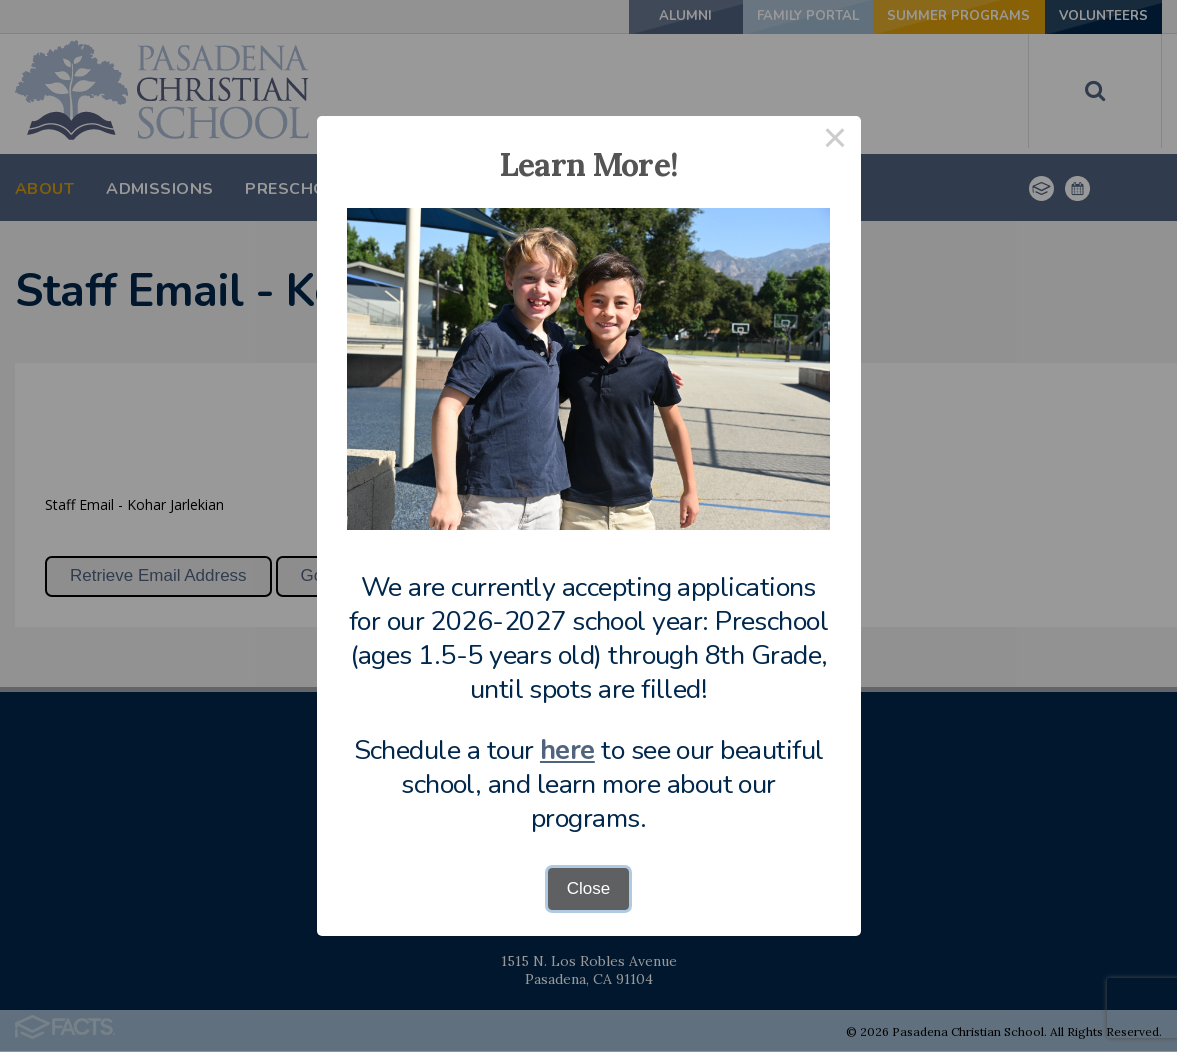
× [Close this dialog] (835, 141)
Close (588, 888)
